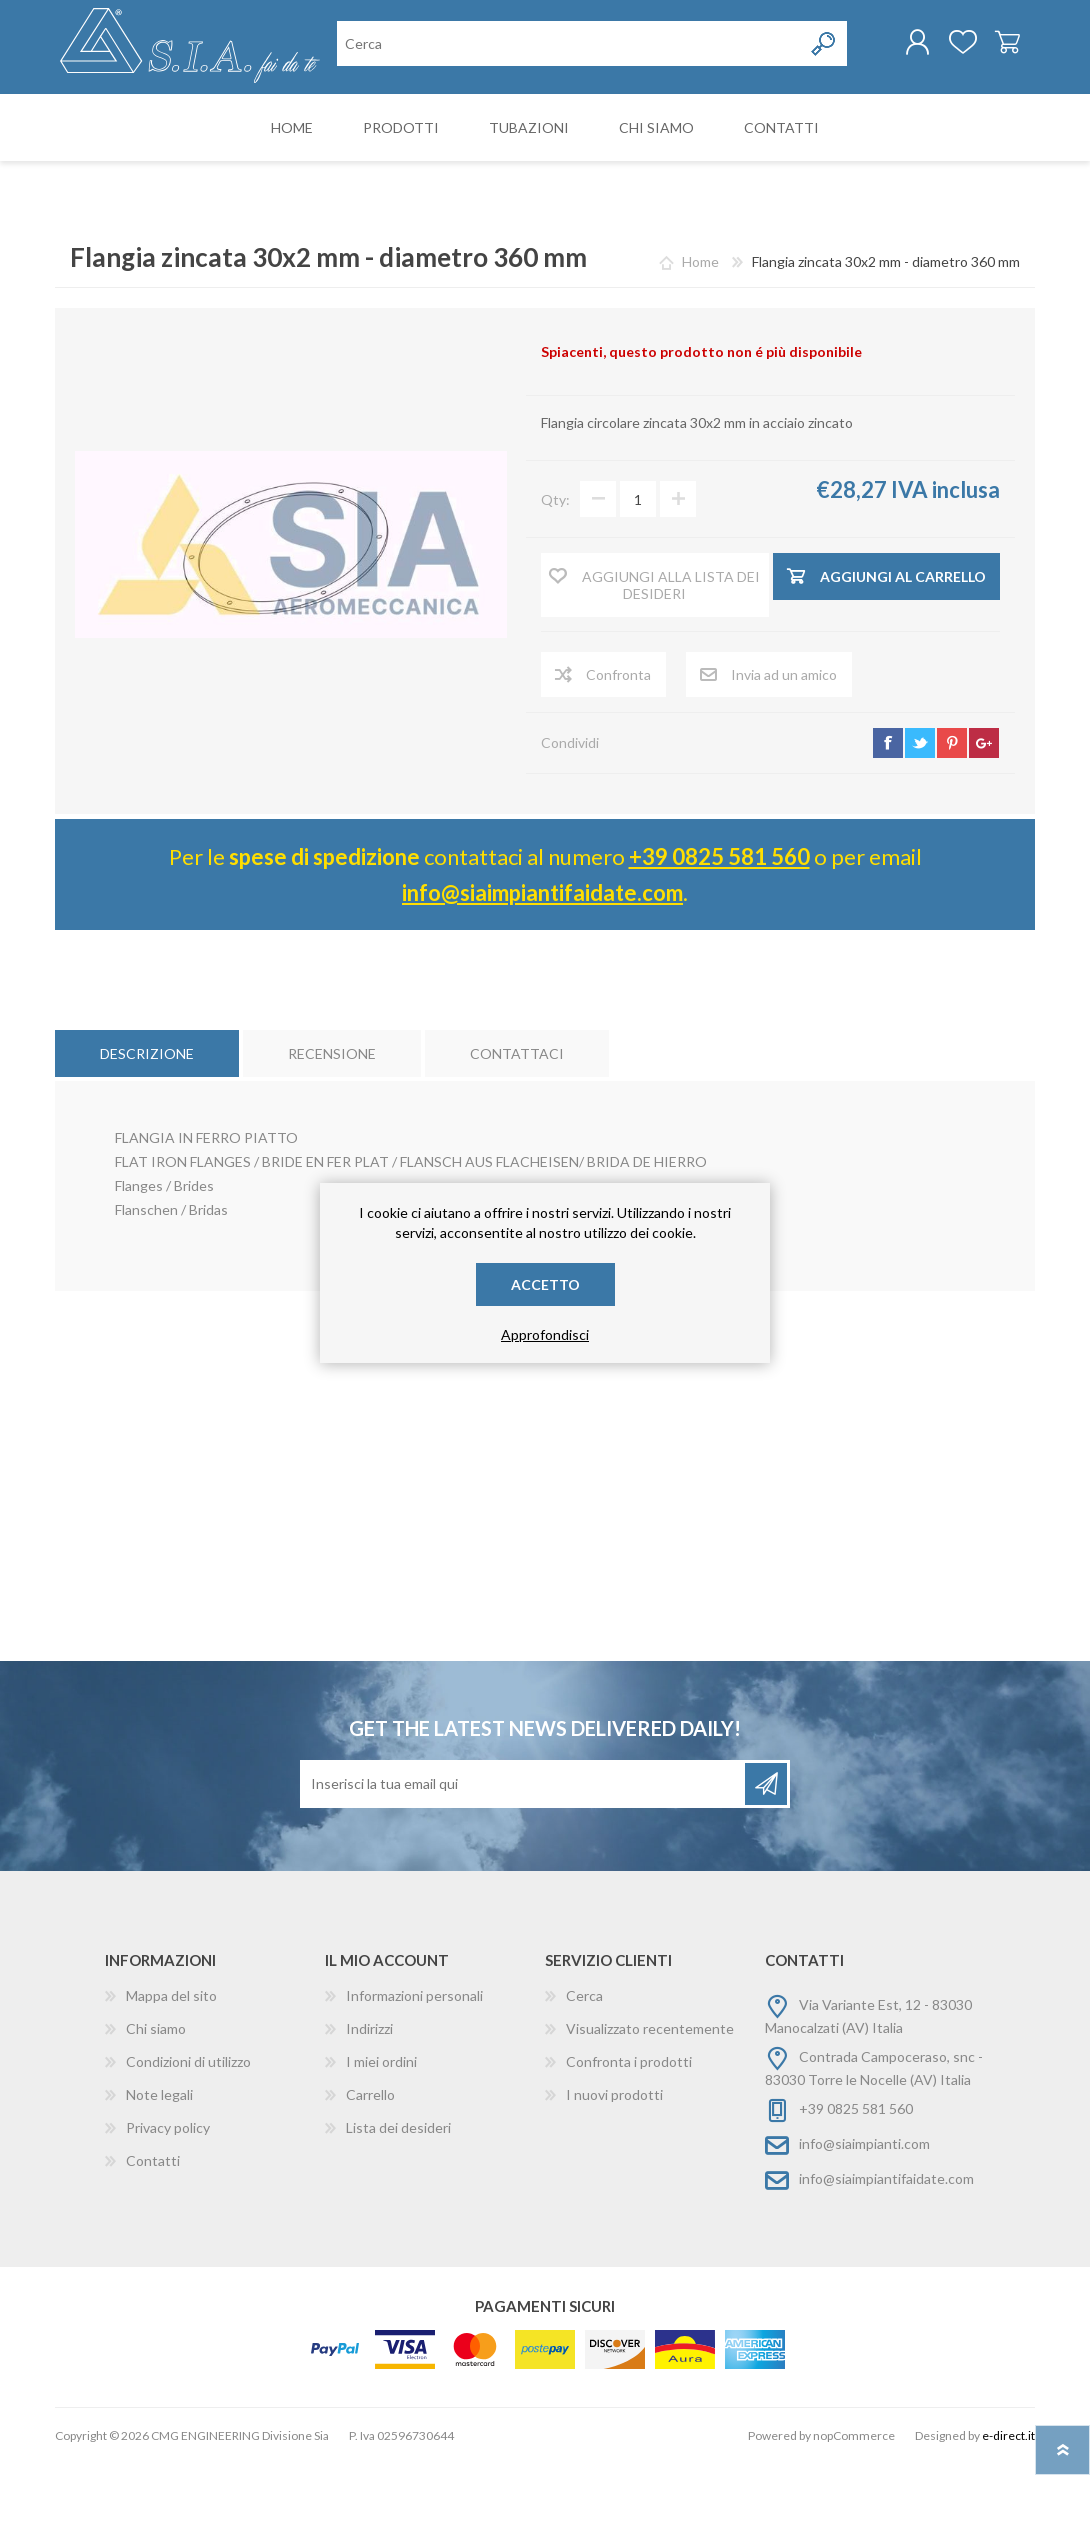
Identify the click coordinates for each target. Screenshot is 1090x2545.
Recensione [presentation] (332, 1135)
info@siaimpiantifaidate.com (542, 974)
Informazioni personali (414, 2077)
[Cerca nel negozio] (440, 128)
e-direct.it (1008, 2517)
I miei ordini (381, 2143)
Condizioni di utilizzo (188, 2143)
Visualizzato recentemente (650, 2110)
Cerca (584, 2077)
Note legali (159, 2176)
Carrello (987, 49)
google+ (984, 825)
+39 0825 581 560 (719, 938)
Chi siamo (156, 2110)
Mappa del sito (171, 2077)
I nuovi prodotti (614, 2176)
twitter (920, 825)
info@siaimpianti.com (864, 2225)
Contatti (153, 2242)
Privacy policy (168, 2209)
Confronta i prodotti (629, 2143)
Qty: (555, 581)
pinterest (952, 825)
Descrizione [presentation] (147, 1135)
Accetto (545, 1284)
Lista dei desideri (398, 2209)
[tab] (147, 1135)
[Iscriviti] (524, 1866)
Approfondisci (545, 1334)
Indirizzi (369, 2110)
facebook (888, 825)
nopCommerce (854, 2517)
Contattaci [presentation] (517, 1135)
